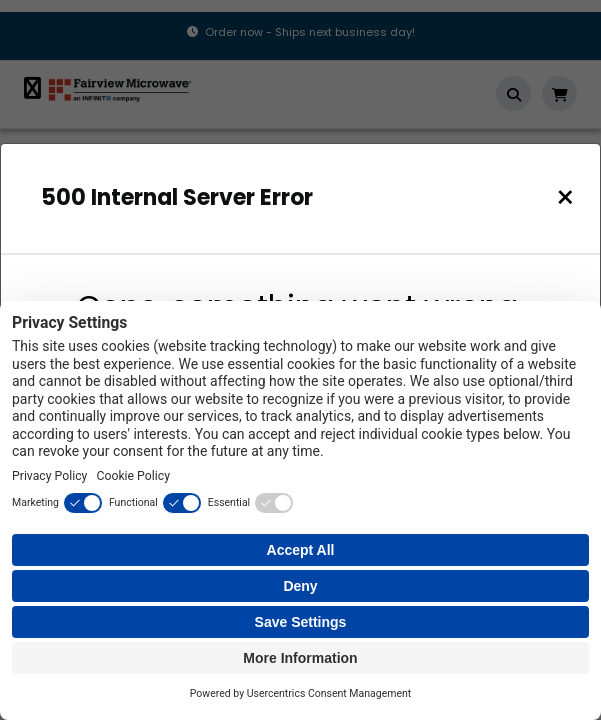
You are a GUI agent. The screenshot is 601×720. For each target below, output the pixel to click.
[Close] (565, 197)
